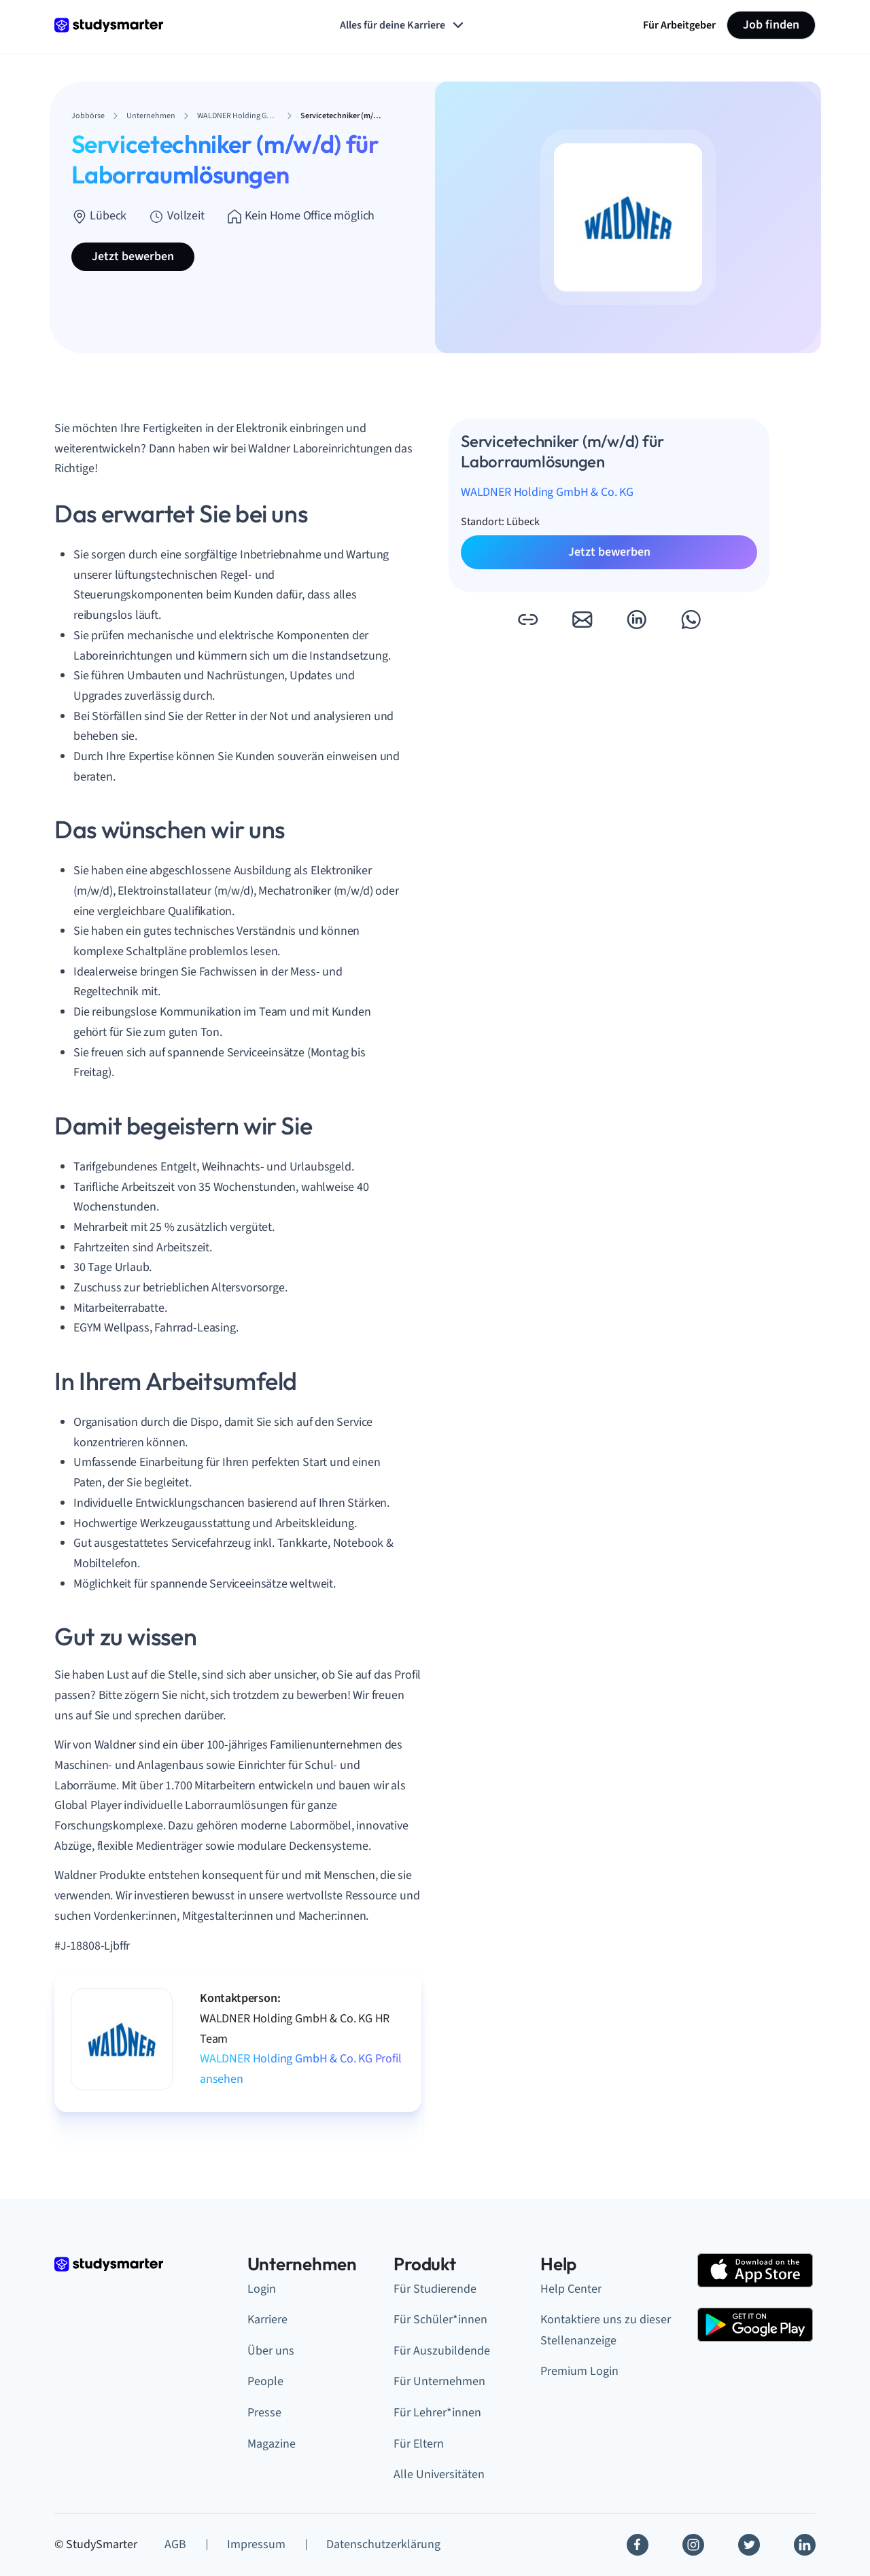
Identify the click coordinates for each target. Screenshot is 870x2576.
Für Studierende (435, 2288)
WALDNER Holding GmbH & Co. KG (547, 492)
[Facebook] (637, 2545)
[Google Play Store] (755, 2325)
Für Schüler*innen (440, 2319)
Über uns (270, 2350)
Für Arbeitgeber (679, 25)
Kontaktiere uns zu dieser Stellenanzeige (605, 2330)
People (265, 2381)
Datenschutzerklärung (383, 2544)
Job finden (771, 24)
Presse (264, 2412)
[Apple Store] (755, 2270)
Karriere (267, 2319)
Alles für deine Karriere (403, 25)
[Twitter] (749, 2545)
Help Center (571, 2288)
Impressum (256, 2544)
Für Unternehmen (439, 2381)
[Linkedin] (805, 2545)
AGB (175, 2544)
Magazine (271, 2443)
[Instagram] (693, 2545)
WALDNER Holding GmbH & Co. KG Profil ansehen (301, 2069)
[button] (527, 619)
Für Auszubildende (442, 2350)
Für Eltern (419, 2443)
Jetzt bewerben (133, 256)
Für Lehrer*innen (437, 2412)
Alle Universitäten (439, 2474)
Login (261, 2288)
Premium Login (579, 2371)
